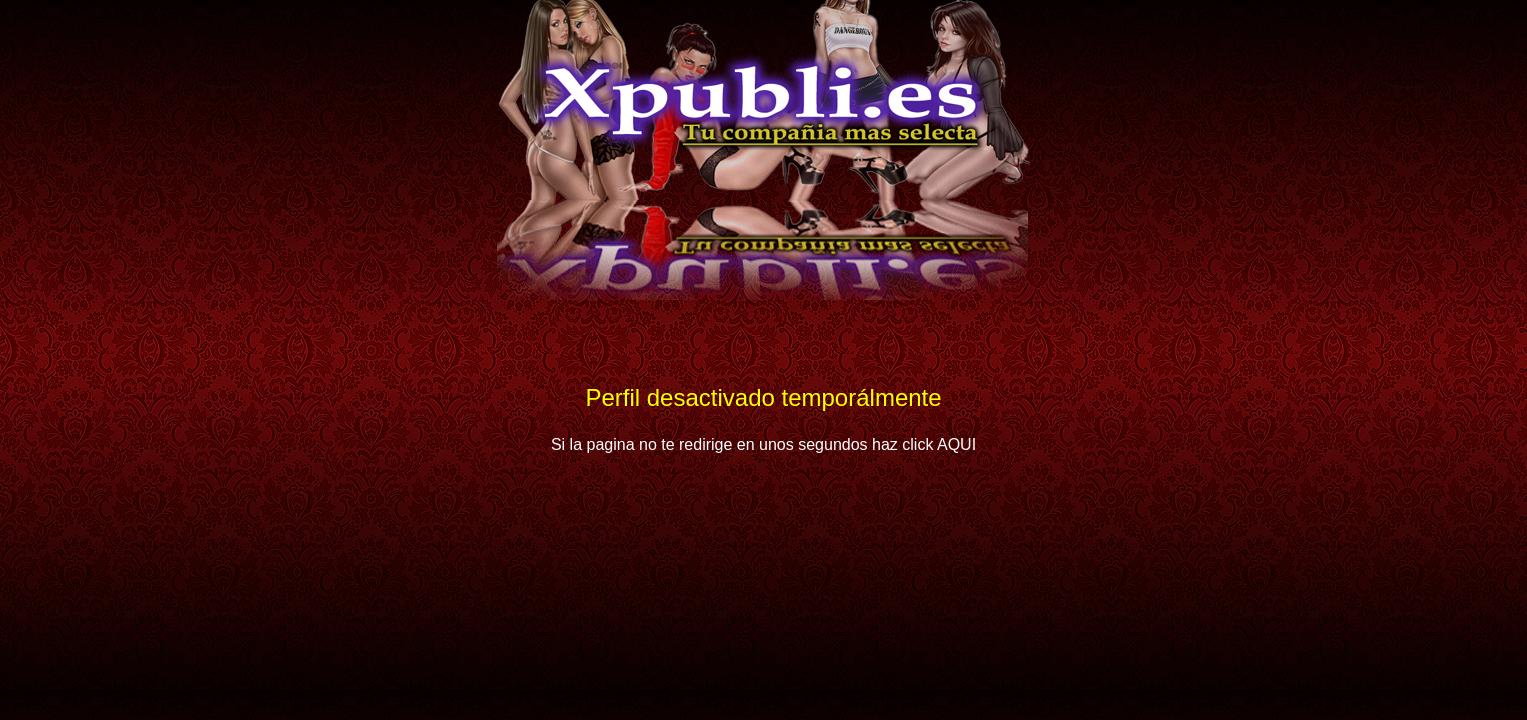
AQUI (956, 444)
